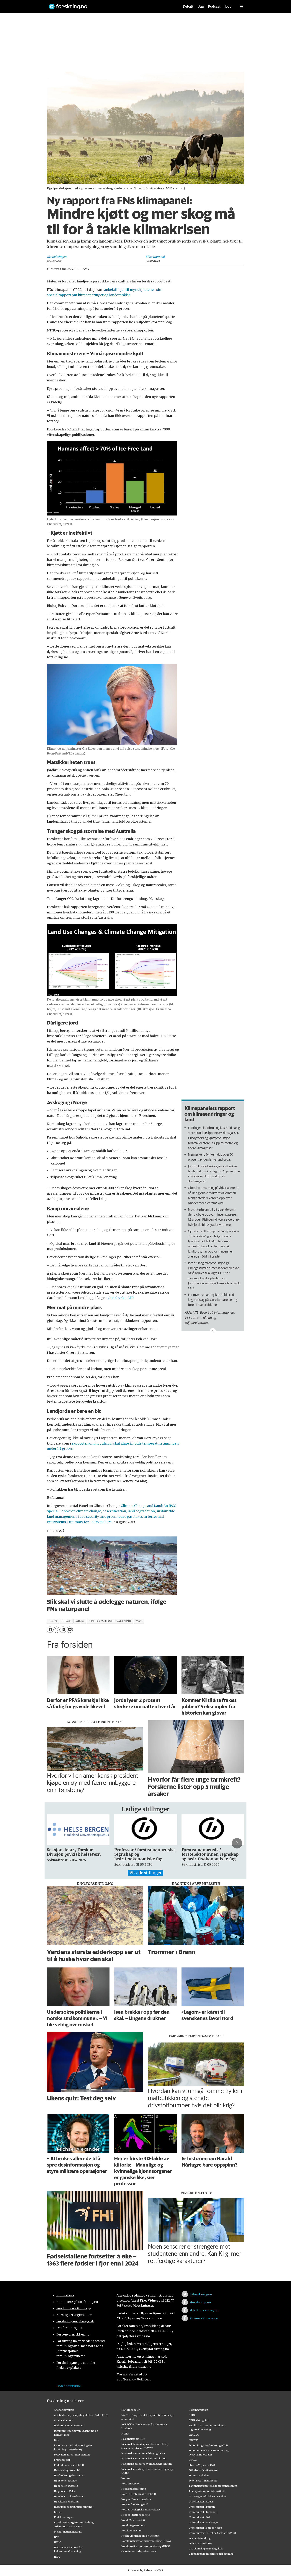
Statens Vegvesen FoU (202, 2464)
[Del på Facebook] (50, 1630)
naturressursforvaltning (110, 1621)
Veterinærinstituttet (200, 2543)
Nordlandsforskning (133, 2488)
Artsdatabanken (63, 2420)
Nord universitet (130, 2483)
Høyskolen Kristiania (66, 2501)
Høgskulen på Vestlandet (69, 2496)
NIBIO (57, 2542)
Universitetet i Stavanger (203, 2522)
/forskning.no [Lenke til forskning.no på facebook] (200, 2302)
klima (66, 1621)
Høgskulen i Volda (65, 2491)
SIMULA (194, 2434)
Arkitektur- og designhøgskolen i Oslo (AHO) (81, 2415)
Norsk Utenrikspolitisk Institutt (140, 2535)
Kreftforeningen (63, 2517)
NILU (57, 2556)
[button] (237, 1843)
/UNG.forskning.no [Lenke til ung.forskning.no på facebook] (204, 2310)
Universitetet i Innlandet (203, 2511)
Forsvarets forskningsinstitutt (72, 2454)
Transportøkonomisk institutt (207, 2491)
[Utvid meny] (241, 6)
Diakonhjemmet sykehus (69, 2425)
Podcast (214, 6)
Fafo (56, 2440)
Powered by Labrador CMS (145, 2570)
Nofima (125, 2478)
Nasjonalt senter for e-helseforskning (143, 2458)
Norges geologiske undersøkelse (141, 2509)
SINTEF (193, 2440)
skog (53, 1621)
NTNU (125, 2433)
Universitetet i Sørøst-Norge (205, 2527)
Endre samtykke (68, 2386)
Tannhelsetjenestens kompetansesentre (213, 2485)
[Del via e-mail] (70, 1630)
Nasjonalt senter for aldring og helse (143, 2453)
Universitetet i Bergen (202, 2506)
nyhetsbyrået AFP (119, 1298)
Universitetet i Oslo (200, 2517)
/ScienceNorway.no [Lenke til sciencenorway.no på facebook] (204, 2318)
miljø (79, 1621)
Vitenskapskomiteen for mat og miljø (211, 2553)
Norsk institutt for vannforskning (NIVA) (145, 2546)
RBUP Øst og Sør (199, 2420)
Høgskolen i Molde (65, 2480)
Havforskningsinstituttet (69, 2475)
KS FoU (58, 2511)
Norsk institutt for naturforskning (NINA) (146, 2540)
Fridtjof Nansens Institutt (69, 2464)
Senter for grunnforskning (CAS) (208, 2445)
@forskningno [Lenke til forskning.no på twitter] (201, 2294)
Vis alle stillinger (145, 1873)
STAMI (193, 2459)
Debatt (188, 6)
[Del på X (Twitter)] (56, 1630)
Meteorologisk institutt (68, 2531)
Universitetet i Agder (201, 2501)
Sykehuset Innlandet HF (203, 2480)
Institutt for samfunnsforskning (73, 2506)
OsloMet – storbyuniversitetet (139, 2551)
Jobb (228, 6)
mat (139, 1621)
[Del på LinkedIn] (63, 1630)
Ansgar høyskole (64, 2409)
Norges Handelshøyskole (136, 2499)
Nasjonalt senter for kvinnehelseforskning (146, 2463)
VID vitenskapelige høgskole (206, 2548)
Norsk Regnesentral (133, 2525)
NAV (56, 2536)
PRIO (192, 2415)
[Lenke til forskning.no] (111, 4)
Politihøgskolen (198, 2409)
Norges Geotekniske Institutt (138, 2493)
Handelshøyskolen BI (67, 2470)
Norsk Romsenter (132, 2530)
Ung (200, 6)
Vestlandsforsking (200, 2538)
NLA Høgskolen (130, 2409)
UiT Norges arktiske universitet (207, 2496)
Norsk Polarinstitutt (133, 2520)
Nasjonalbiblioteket (133, 2438)
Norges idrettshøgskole (135, 2514)
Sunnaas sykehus (199, 2475)
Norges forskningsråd (134, 2504)
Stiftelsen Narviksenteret (203, 2470)
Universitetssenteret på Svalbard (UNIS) (212, 2532)
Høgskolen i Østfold (66, 2485)
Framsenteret (62, 2459)
